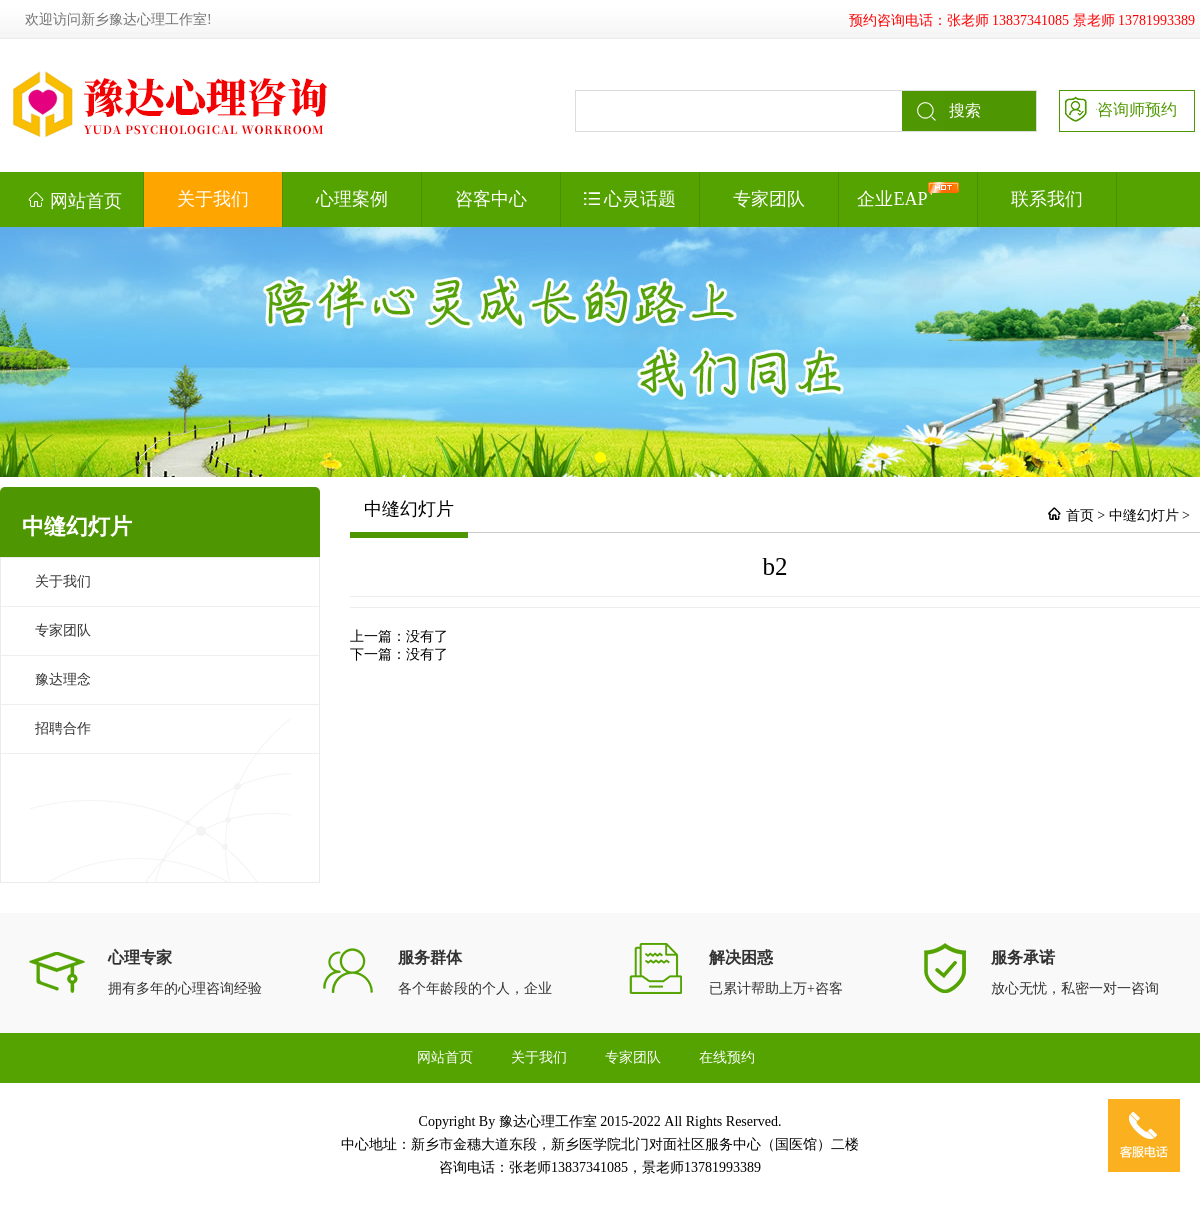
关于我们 (213, 199)
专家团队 (769, 199)
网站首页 (74, 200)
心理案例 (352, 199)
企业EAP (907, 195)
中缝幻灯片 (1144, 515)
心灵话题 (630, 199)
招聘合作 (63, 728)
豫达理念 (63, 679)
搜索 (941, 111)
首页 (1080, 515)
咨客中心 (491, 199)
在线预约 (727, 1057)
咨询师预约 (1118, 108)
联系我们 (1047, 199)
